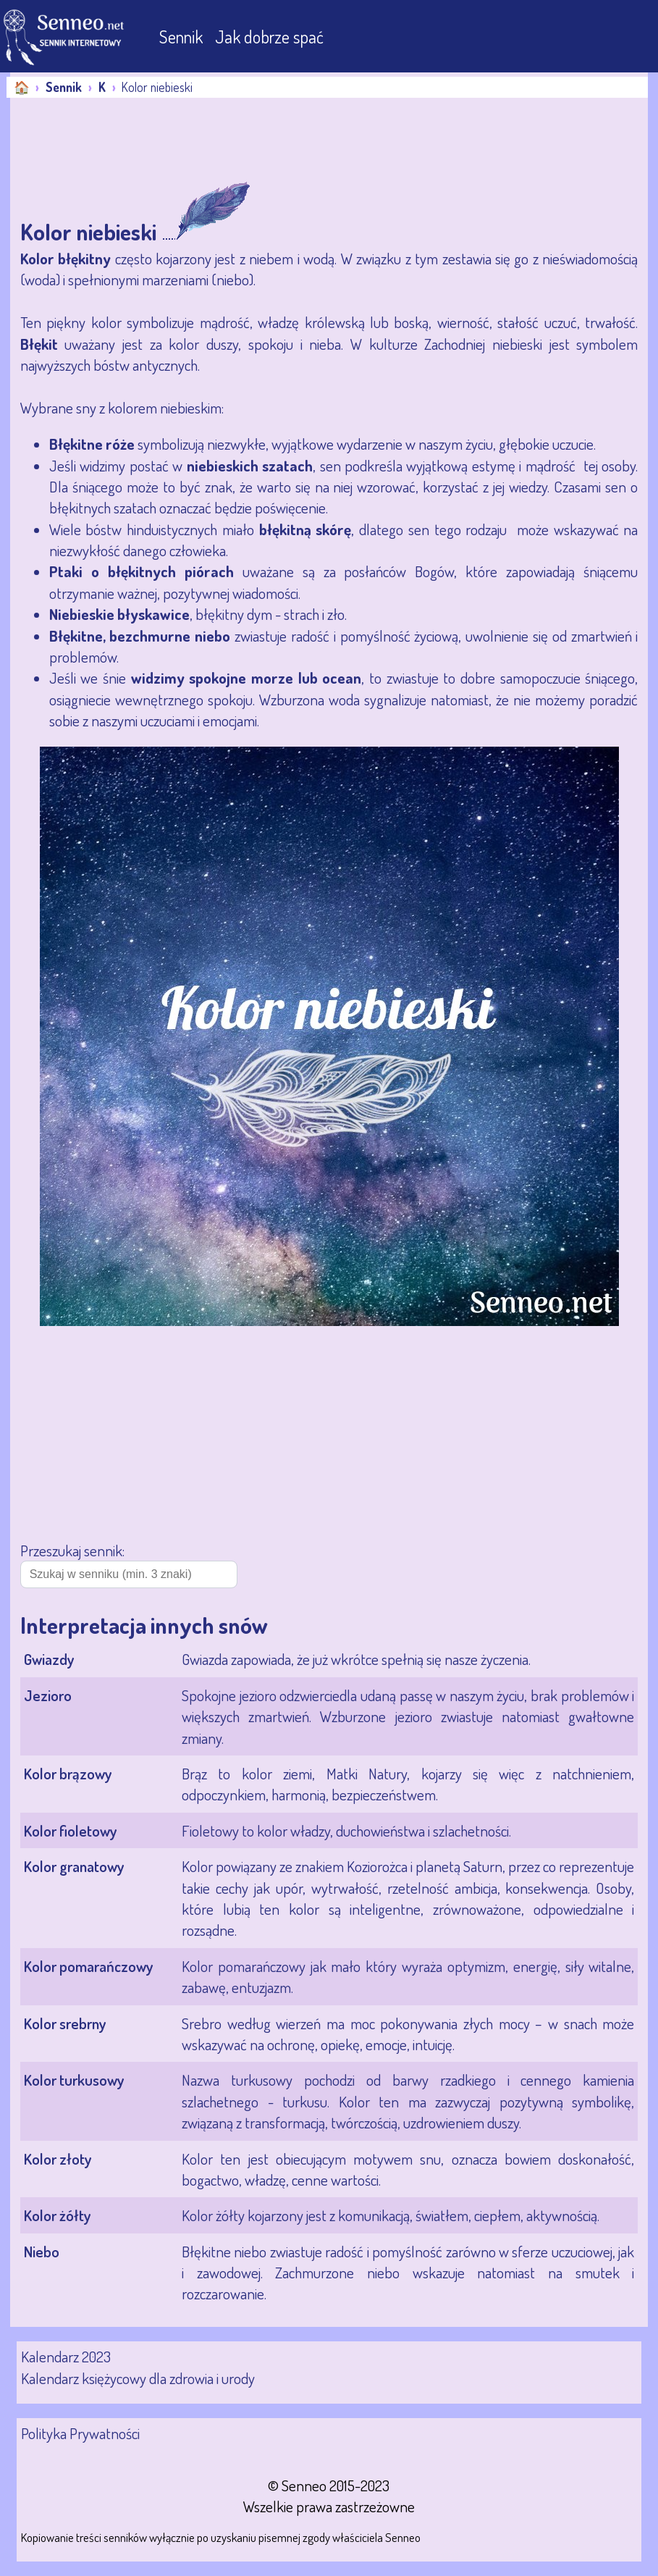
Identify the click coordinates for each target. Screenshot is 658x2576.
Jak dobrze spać (269, 36)
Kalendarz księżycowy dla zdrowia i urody (138, 2378)
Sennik (182, 36)
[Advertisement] (126, 141)
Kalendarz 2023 (66, 2356)
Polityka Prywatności (80, 2433)
